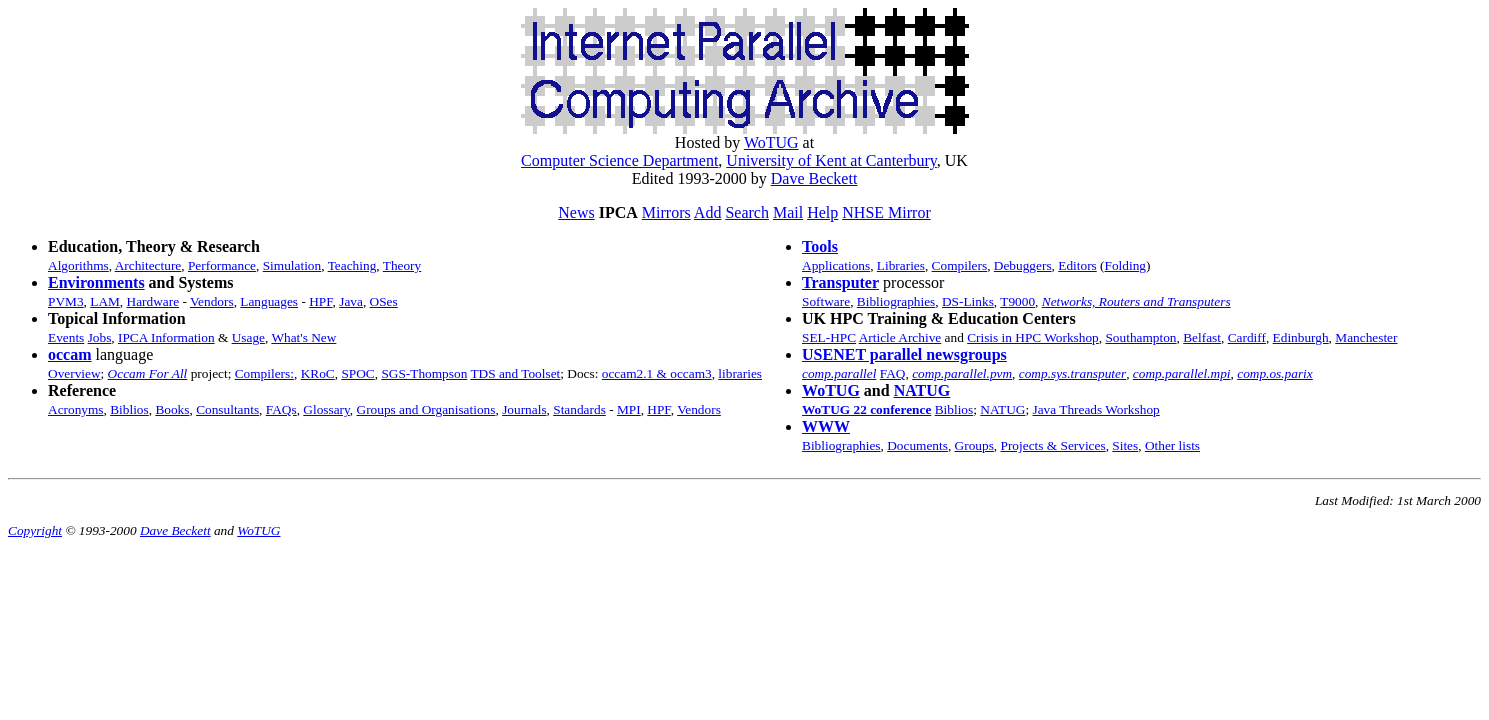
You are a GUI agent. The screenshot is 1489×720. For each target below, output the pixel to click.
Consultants (227, 409)
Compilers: (264, 373)
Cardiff (1247, 337)
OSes (384, 301)
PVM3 (66, 301)
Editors (1077, 265)
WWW (826, 426)
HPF (320, 301)
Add (708, 212)
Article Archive (900, 337)
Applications (836, 265)
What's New (303, 337)
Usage (248, 337)
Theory (402, 265)
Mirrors (666, 212)
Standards (579, 409)
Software (826, 301)
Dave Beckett (814, 178)
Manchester (1366, 337)
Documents (917, 445)
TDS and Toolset (515, 373)
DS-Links (968, 301)
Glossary (326, 409)
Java (351, 301)
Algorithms (78, 265)
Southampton (1140, 337)
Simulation (292, 265)
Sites (1125, 445)
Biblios (129, 409)
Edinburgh (1301, 337)
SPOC (357, 373)
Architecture (148, 265)
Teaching (352, 265)
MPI (629, 409)
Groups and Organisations (426, 409)
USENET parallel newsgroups (904, 354)
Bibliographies (896, 301)
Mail (788, 212)
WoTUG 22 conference (866, 409)
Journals (524, 409)
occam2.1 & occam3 (657, 373)
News (576, 212)
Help (822, 212)
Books (172, 409)
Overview (74, 373)
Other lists (1172, 445)
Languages (269, 301)
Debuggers (1023, 265)
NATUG (922, 390)
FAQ (893, 373)
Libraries (901, 265)
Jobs (100, 337)
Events (66, 337)
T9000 (1017, 301)
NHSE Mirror (886, 212)
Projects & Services (1053, 445)
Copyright (35, 530)
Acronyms (76, 409)
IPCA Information (166, 337)
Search (747, 212)
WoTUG (771, 142)
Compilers (960, 265)
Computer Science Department (619, 160)
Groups (974, 445)
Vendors (212, 301)
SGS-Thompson (424, 373)
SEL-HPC (829, 337)
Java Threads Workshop (1095, 409)
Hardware (153, 301)
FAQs (281, 409)
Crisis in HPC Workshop (1033, 337)
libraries (740, 373)
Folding (1125, 265)
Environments (96, 282)
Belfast (1202, 337)
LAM (105, 301)
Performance (222, 265)
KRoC (318, 373)
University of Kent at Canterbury (831, 160)
